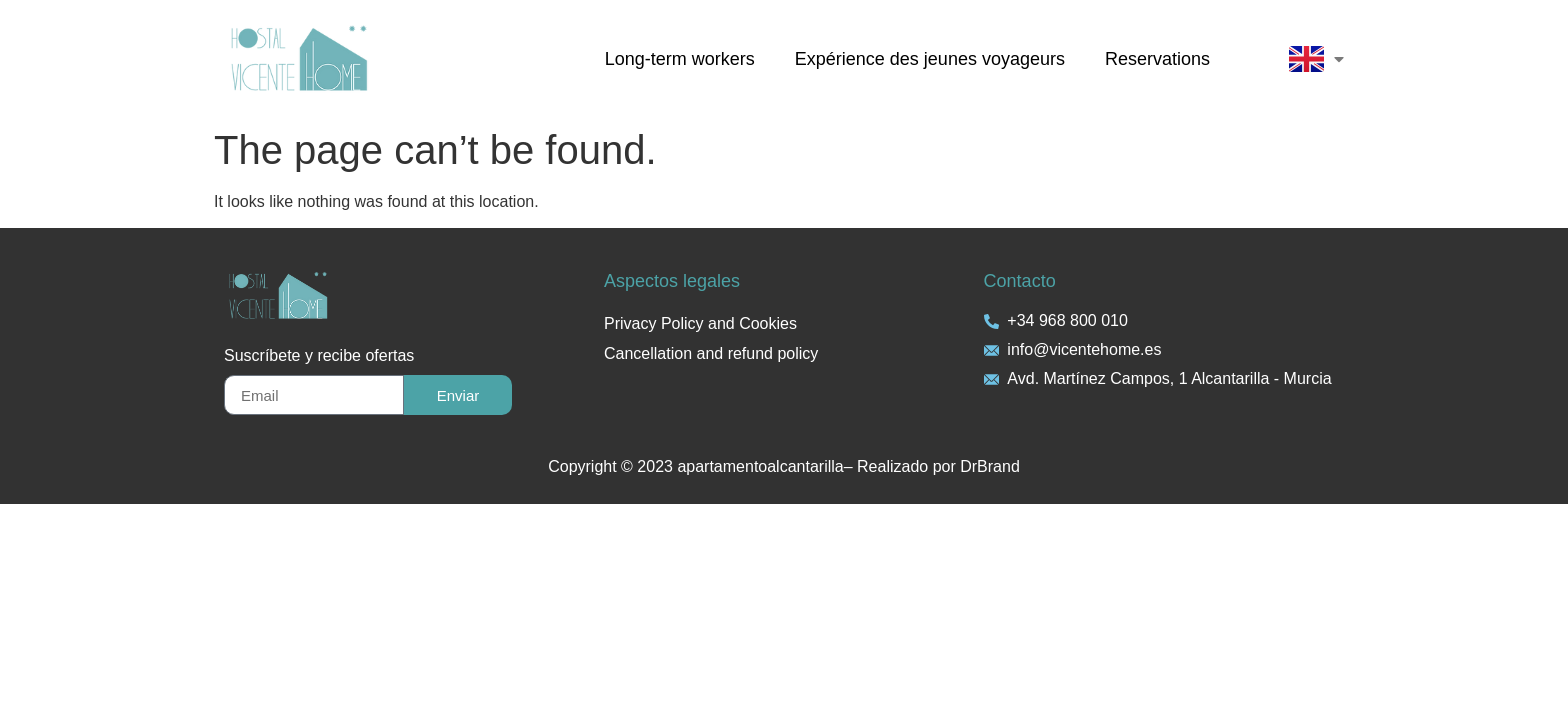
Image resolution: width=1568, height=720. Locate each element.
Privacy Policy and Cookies (700, 323)
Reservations (1157, 59)
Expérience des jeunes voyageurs (930, 59)
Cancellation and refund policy (711, 353)
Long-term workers (680, 59)
